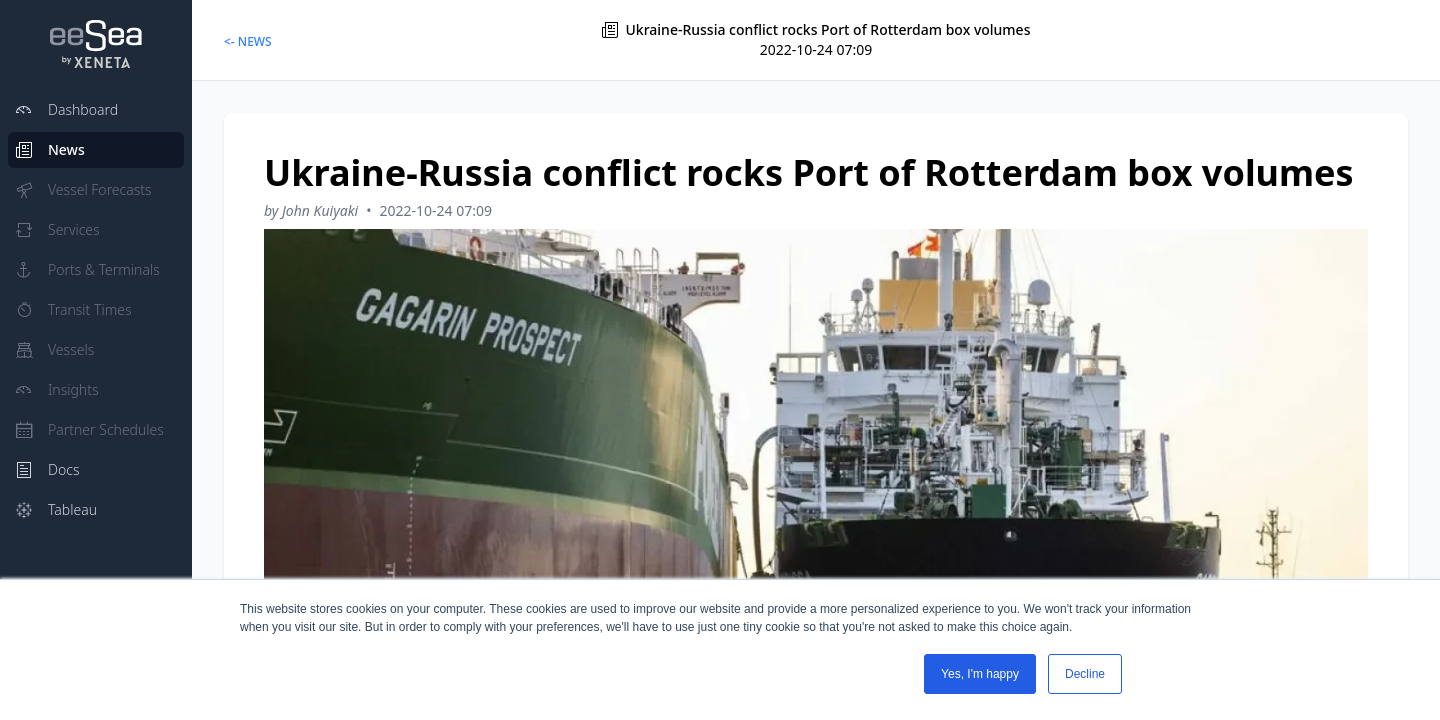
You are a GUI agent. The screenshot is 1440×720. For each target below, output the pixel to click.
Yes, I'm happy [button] (980, 674)
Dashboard (67, 109)
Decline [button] (1085, 674)
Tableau (56, 509)
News (50, 149)
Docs (47, 469)
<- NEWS (248, 41)
